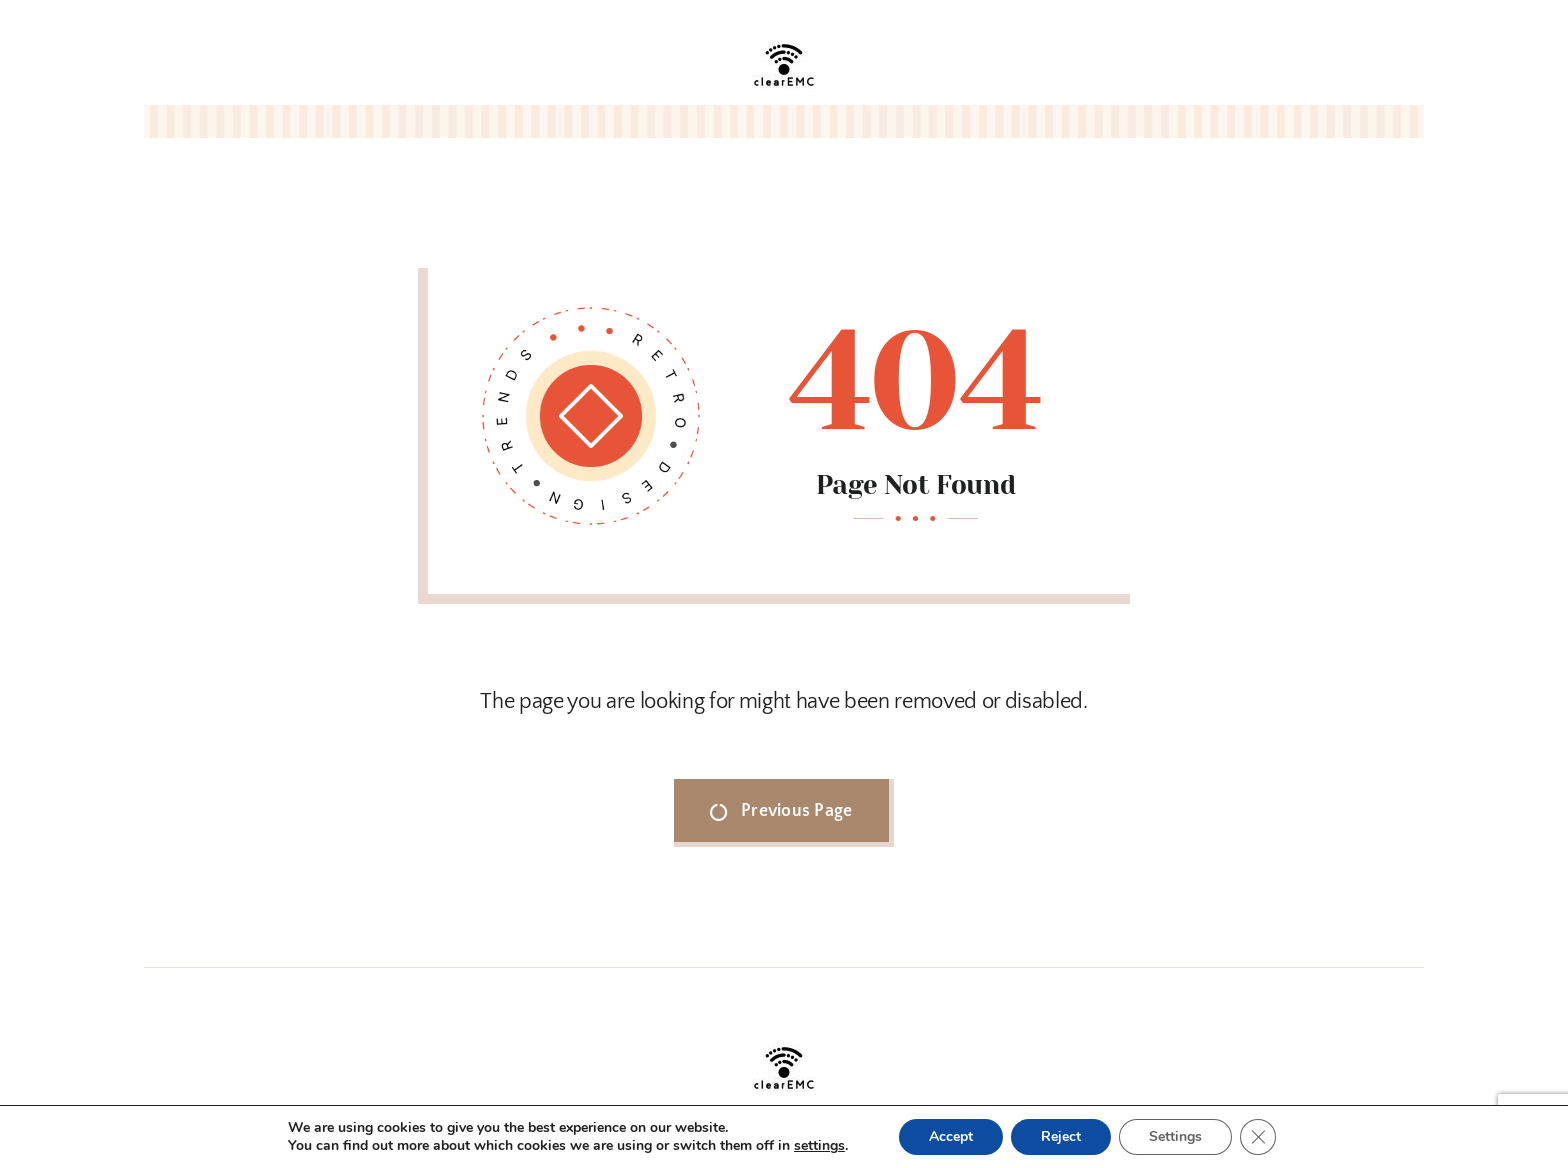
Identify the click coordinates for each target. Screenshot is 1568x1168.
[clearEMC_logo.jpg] (784, 34)
